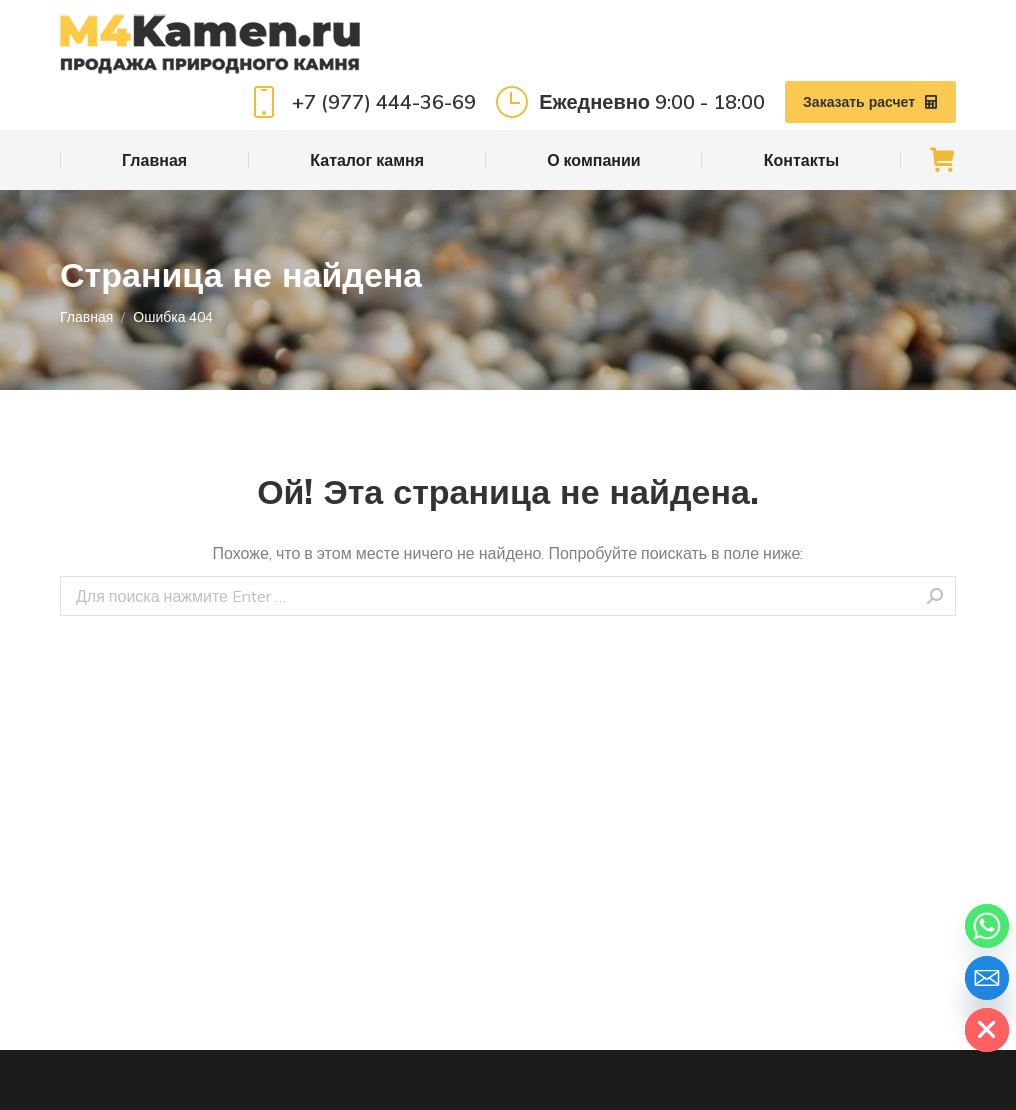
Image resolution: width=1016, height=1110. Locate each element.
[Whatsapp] (987, 926)
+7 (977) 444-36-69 (361, 102)
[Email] (987, 978)
